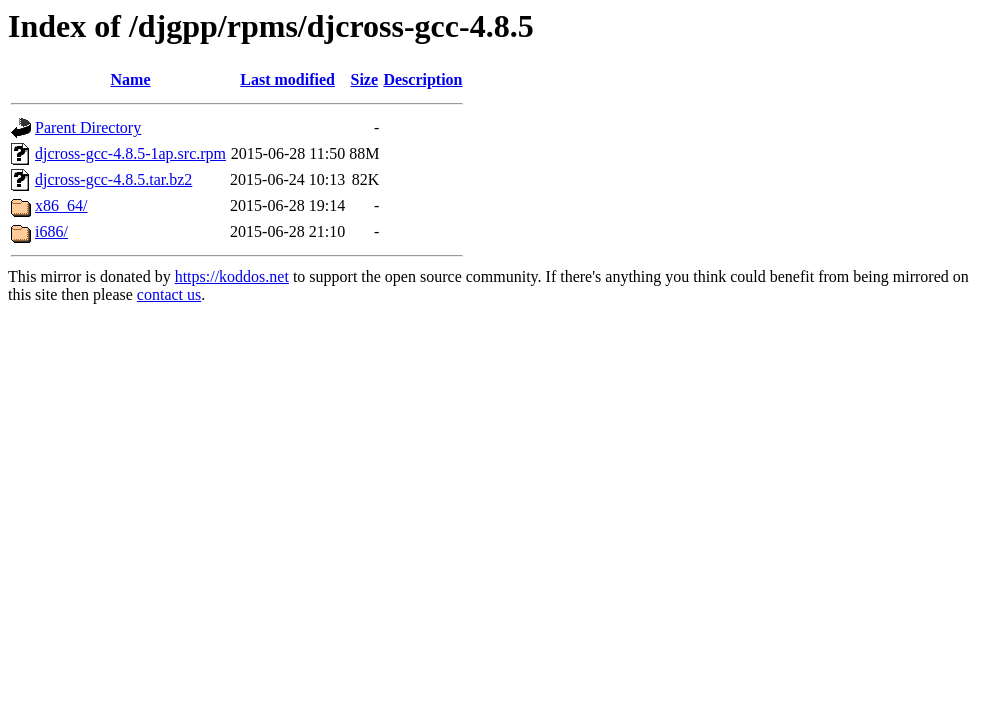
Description (422, 79)
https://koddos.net (232, 276)
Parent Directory (88, 127)
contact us (169, 294)
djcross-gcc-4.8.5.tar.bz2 (113, 179)
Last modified (287, 79)
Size (365, 79)
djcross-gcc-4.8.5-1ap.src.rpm (130, 153)
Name (131, 79)
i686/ (51, 231)
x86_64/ (61, 205)
